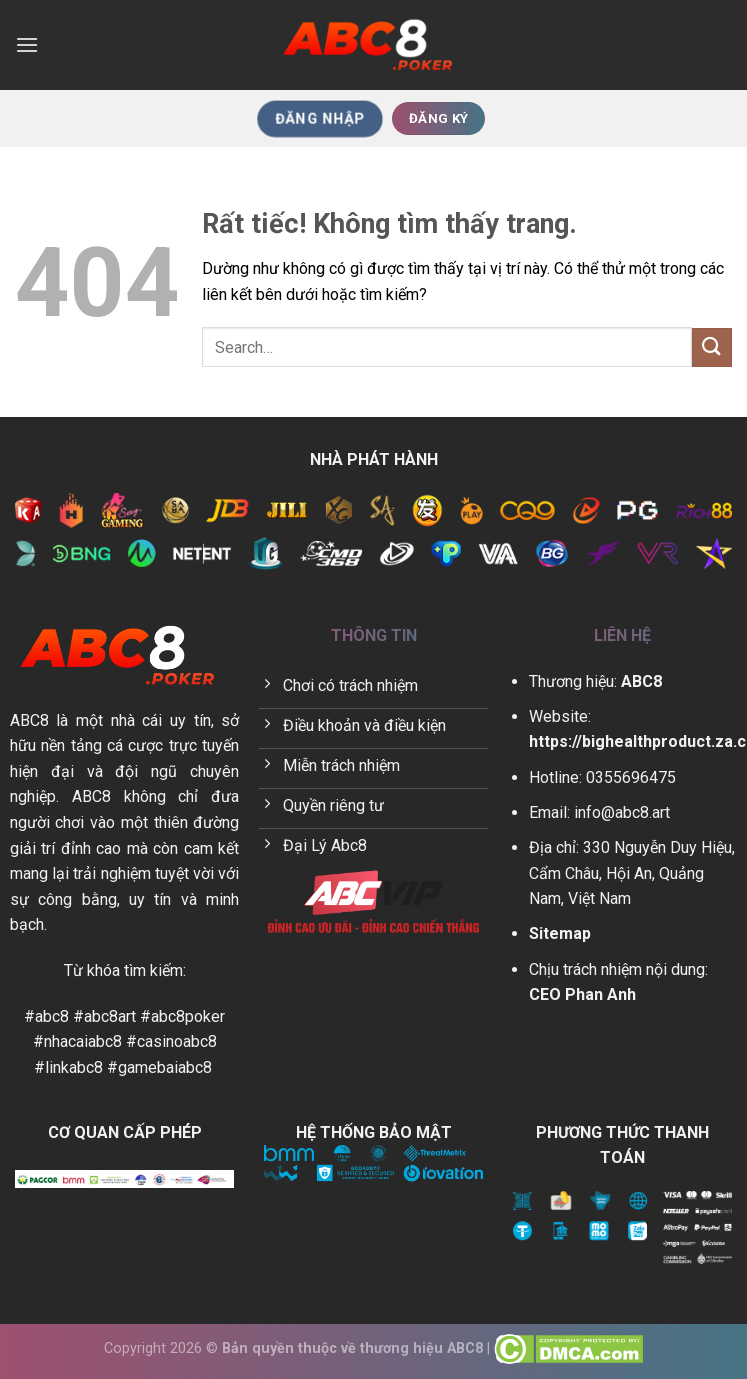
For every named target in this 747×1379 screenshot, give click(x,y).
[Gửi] (712, 347)
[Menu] (27, 44)
